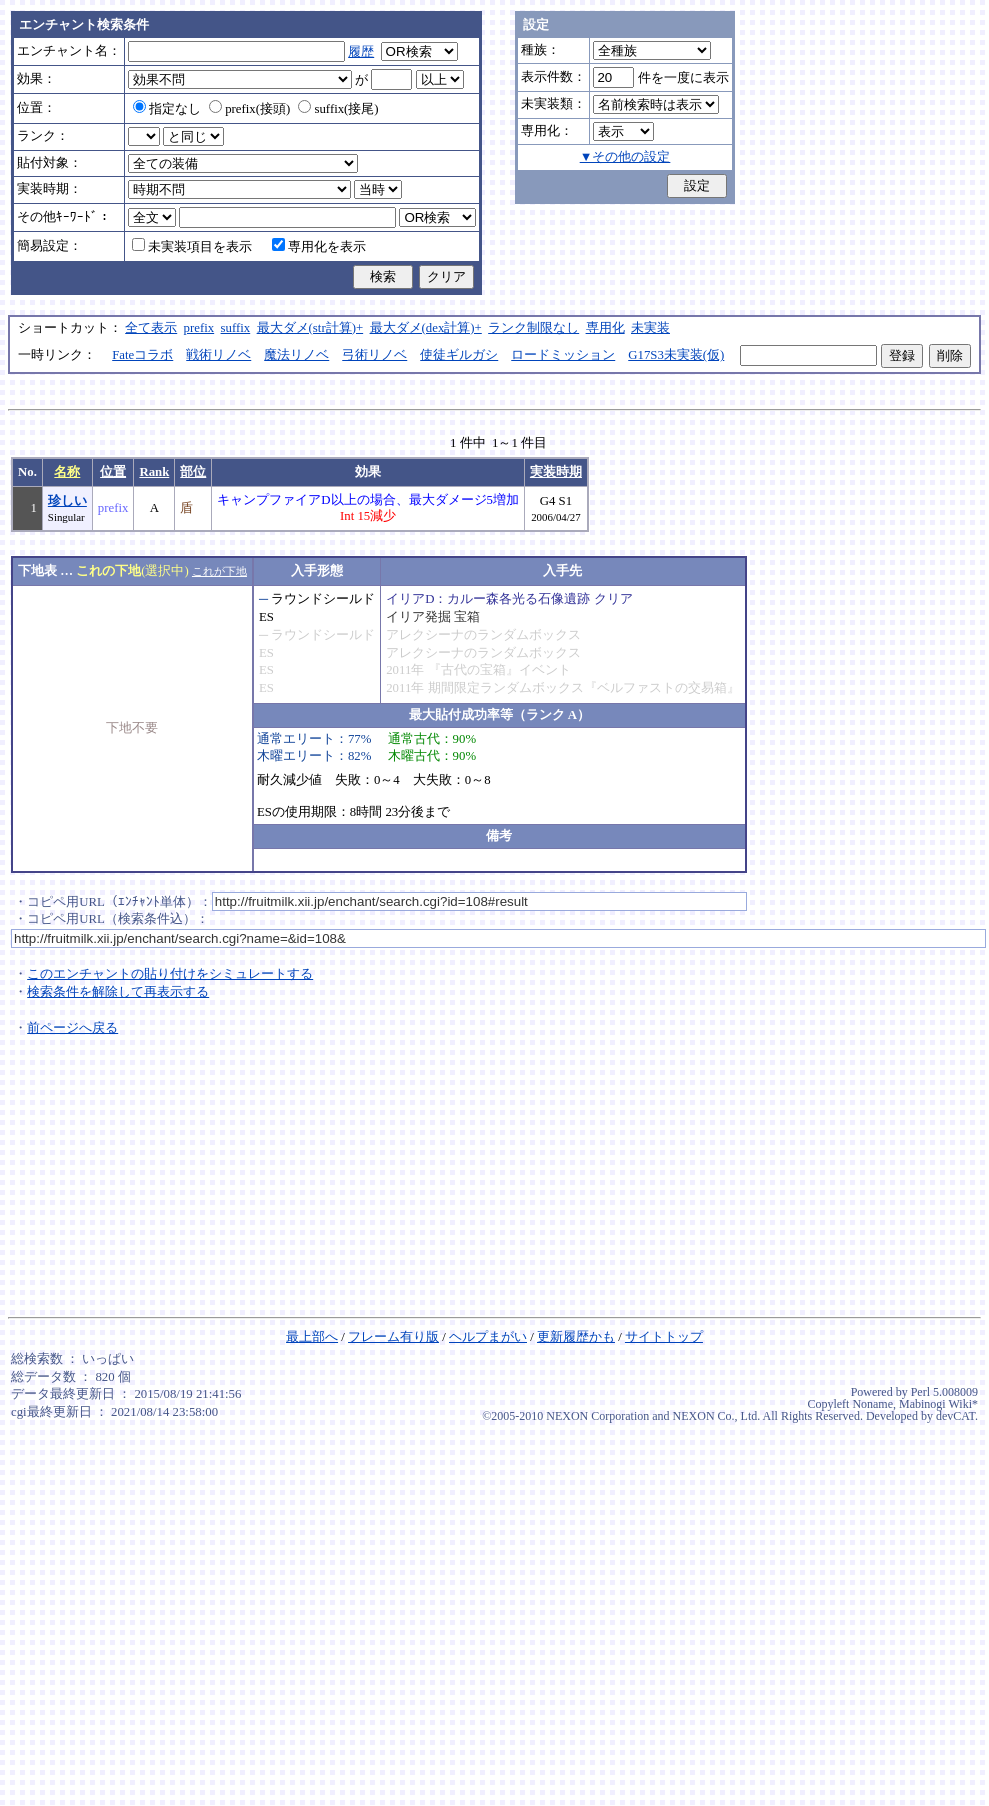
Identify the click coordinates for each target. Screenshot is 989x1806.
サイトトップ (664, 1337)
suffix (236, 328)
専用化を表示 (319, 247)
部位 (193, 472)
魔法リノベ (296, 355)
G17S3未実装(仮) (676, 355)
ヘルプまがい (488, 1337)
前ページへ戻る (72, 1028)
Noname (872, 1404)
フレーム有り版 (393, 1337)
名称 (67, 472)
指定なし (167, 109)
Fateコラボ (142, 355)
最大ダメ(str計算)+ (310, 328)
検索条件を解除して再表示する (118, 992)
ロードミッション (563, 355)
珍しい (67, 501)
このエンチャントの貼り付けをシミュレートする (170, 974)
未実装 (650, 328)
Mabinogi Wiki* (938, 1404)
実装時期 (556, 472)
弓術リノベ (374, 355)
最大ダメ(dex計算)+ (426, 328)
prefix (199, 328)
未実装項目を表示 (192, 247)
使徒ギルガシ (459, 355)
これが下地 (219, 571)
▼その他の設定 (625, 157)
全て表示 (151, 328)
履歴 (361, 52)
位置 (113, 472)
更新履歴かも (576, 1337)
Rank (154, 472)
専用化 (605, 328)
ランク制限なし (533, 328)
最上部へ (312, 1337)
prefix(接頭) (249, 109)
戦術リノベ (218, 355)
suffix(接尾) (338, 109)
